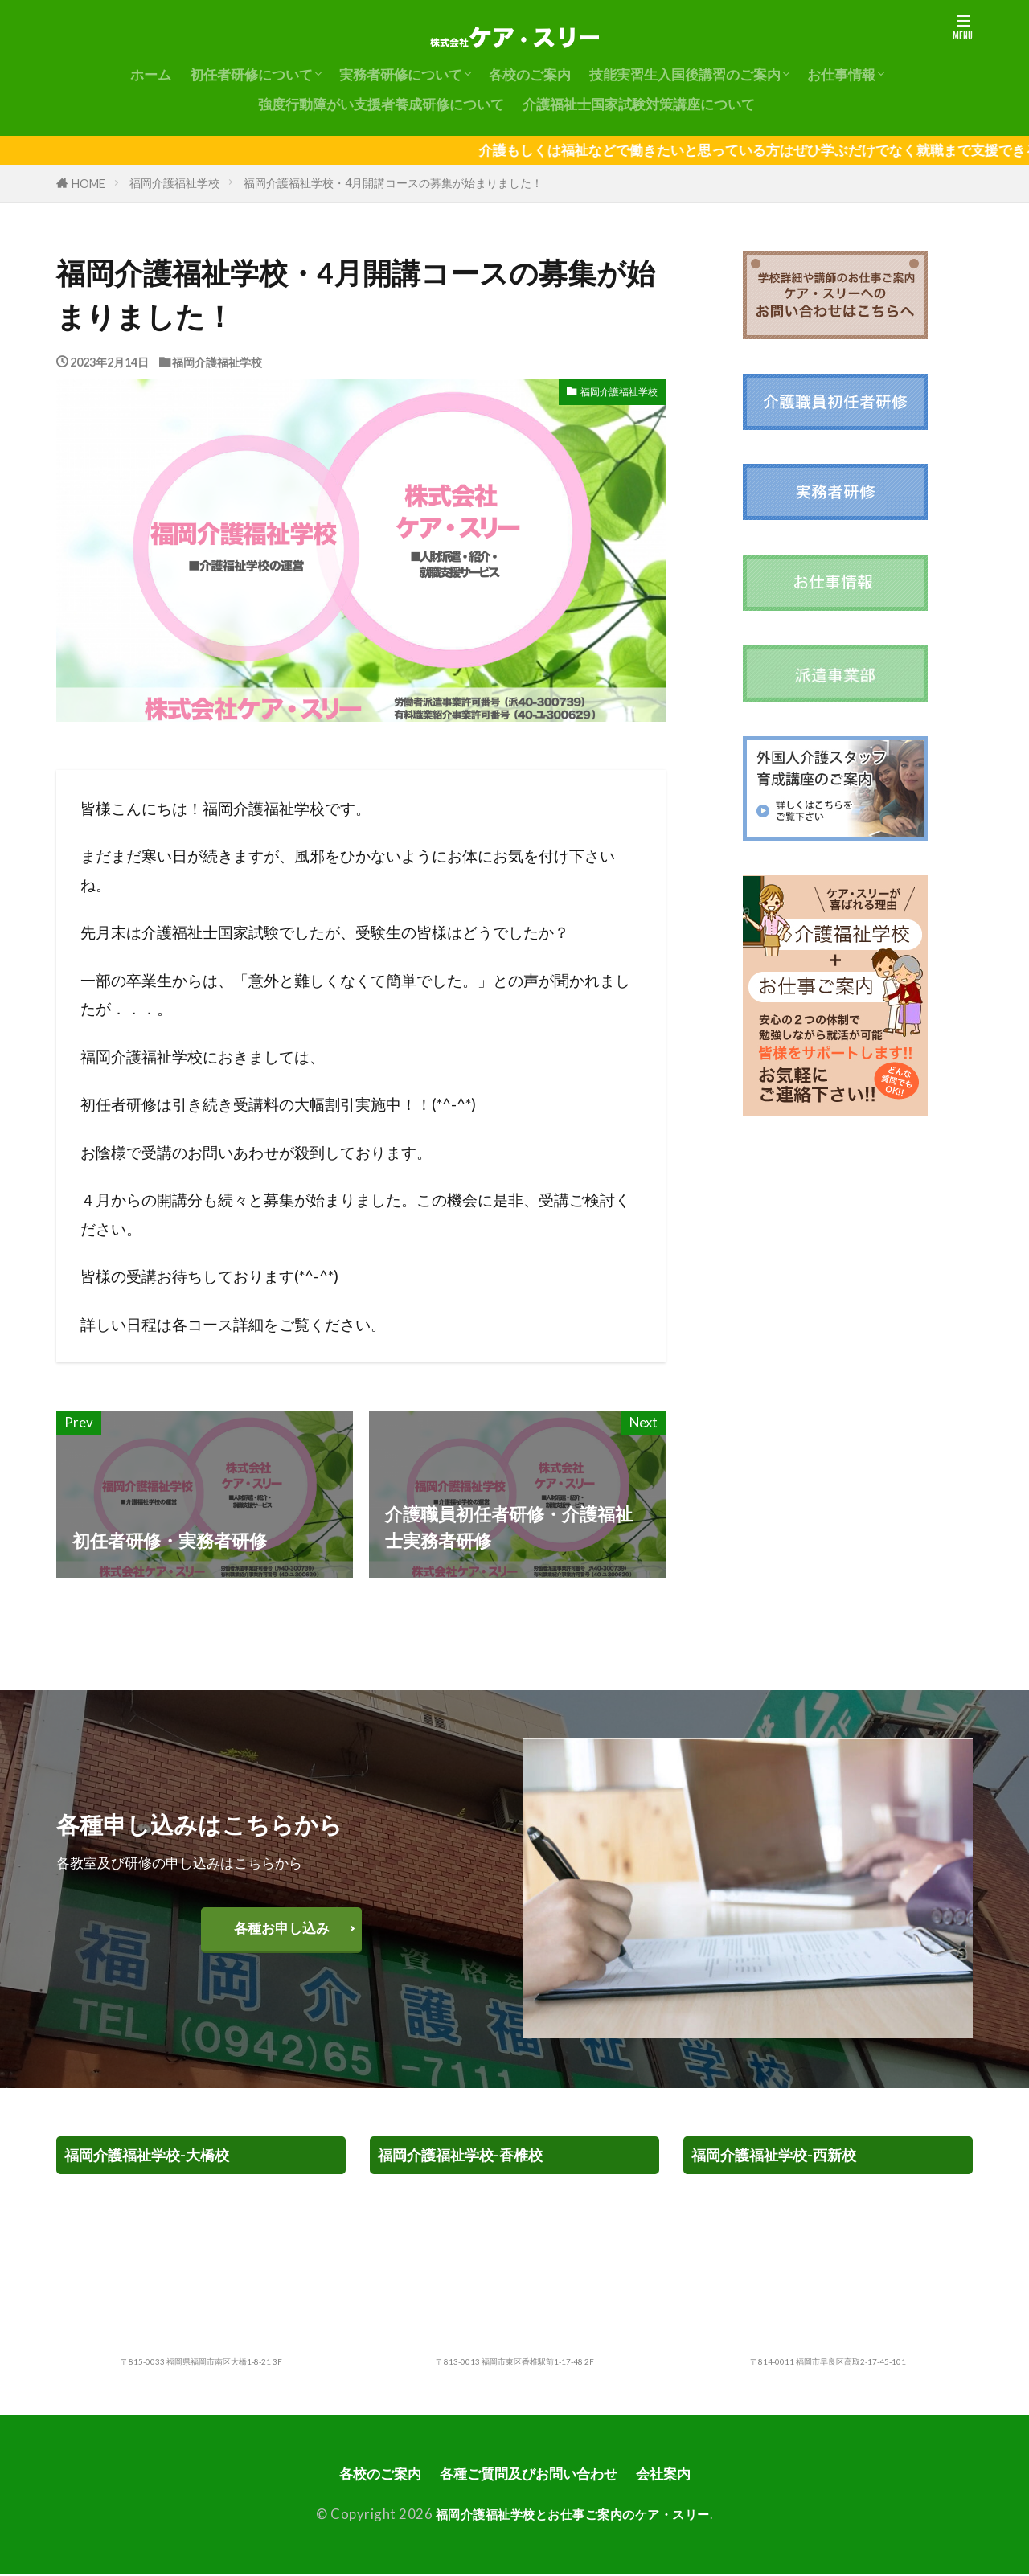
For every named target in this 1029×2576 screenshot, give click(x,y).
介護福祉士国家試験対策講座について (639, 104)
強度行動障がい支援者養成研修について (381, 104)
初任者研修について (251, 74)
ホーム (150, 74)
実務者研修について (400, 74)
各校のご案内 (530, 74)
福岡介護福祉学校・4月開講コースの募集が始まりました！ (393, 183)
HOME (88, 183)
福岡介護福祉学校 (174, 183)
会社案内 (678, 2474)
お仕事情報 (841, 74)
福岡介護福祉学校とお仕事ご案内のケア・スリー (573, 2516)
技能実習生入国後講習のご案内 (685, 74)
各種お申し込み (282, 1927)
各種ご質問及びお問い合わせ (530, 2474)
